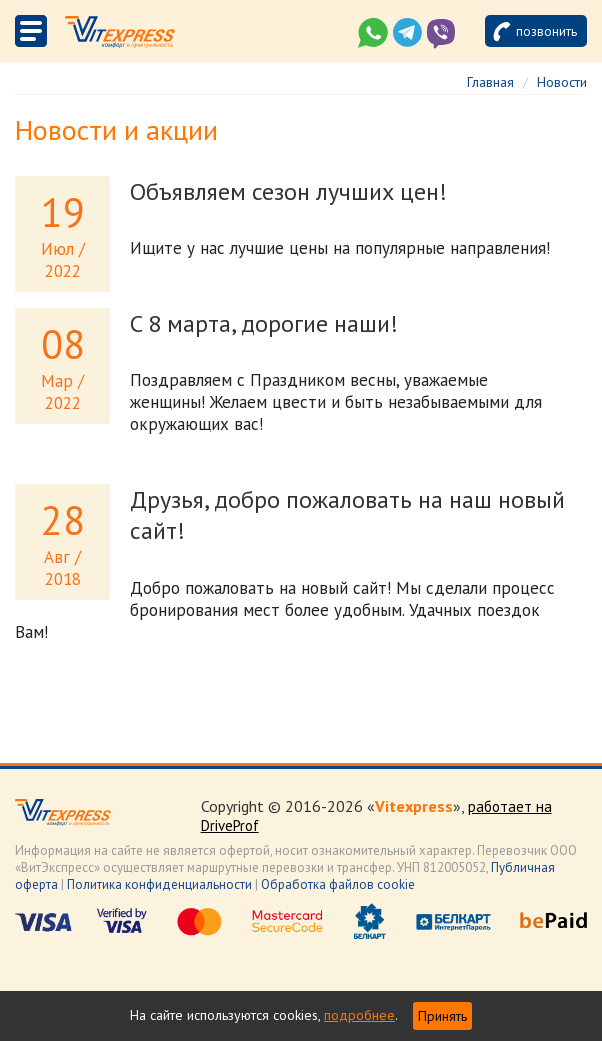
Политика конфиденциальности (159, 884)
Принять (442, 1016)
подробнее (359, 1015)
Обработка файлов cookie (338, 884)
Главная (490, 82)
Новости (562, 82)
